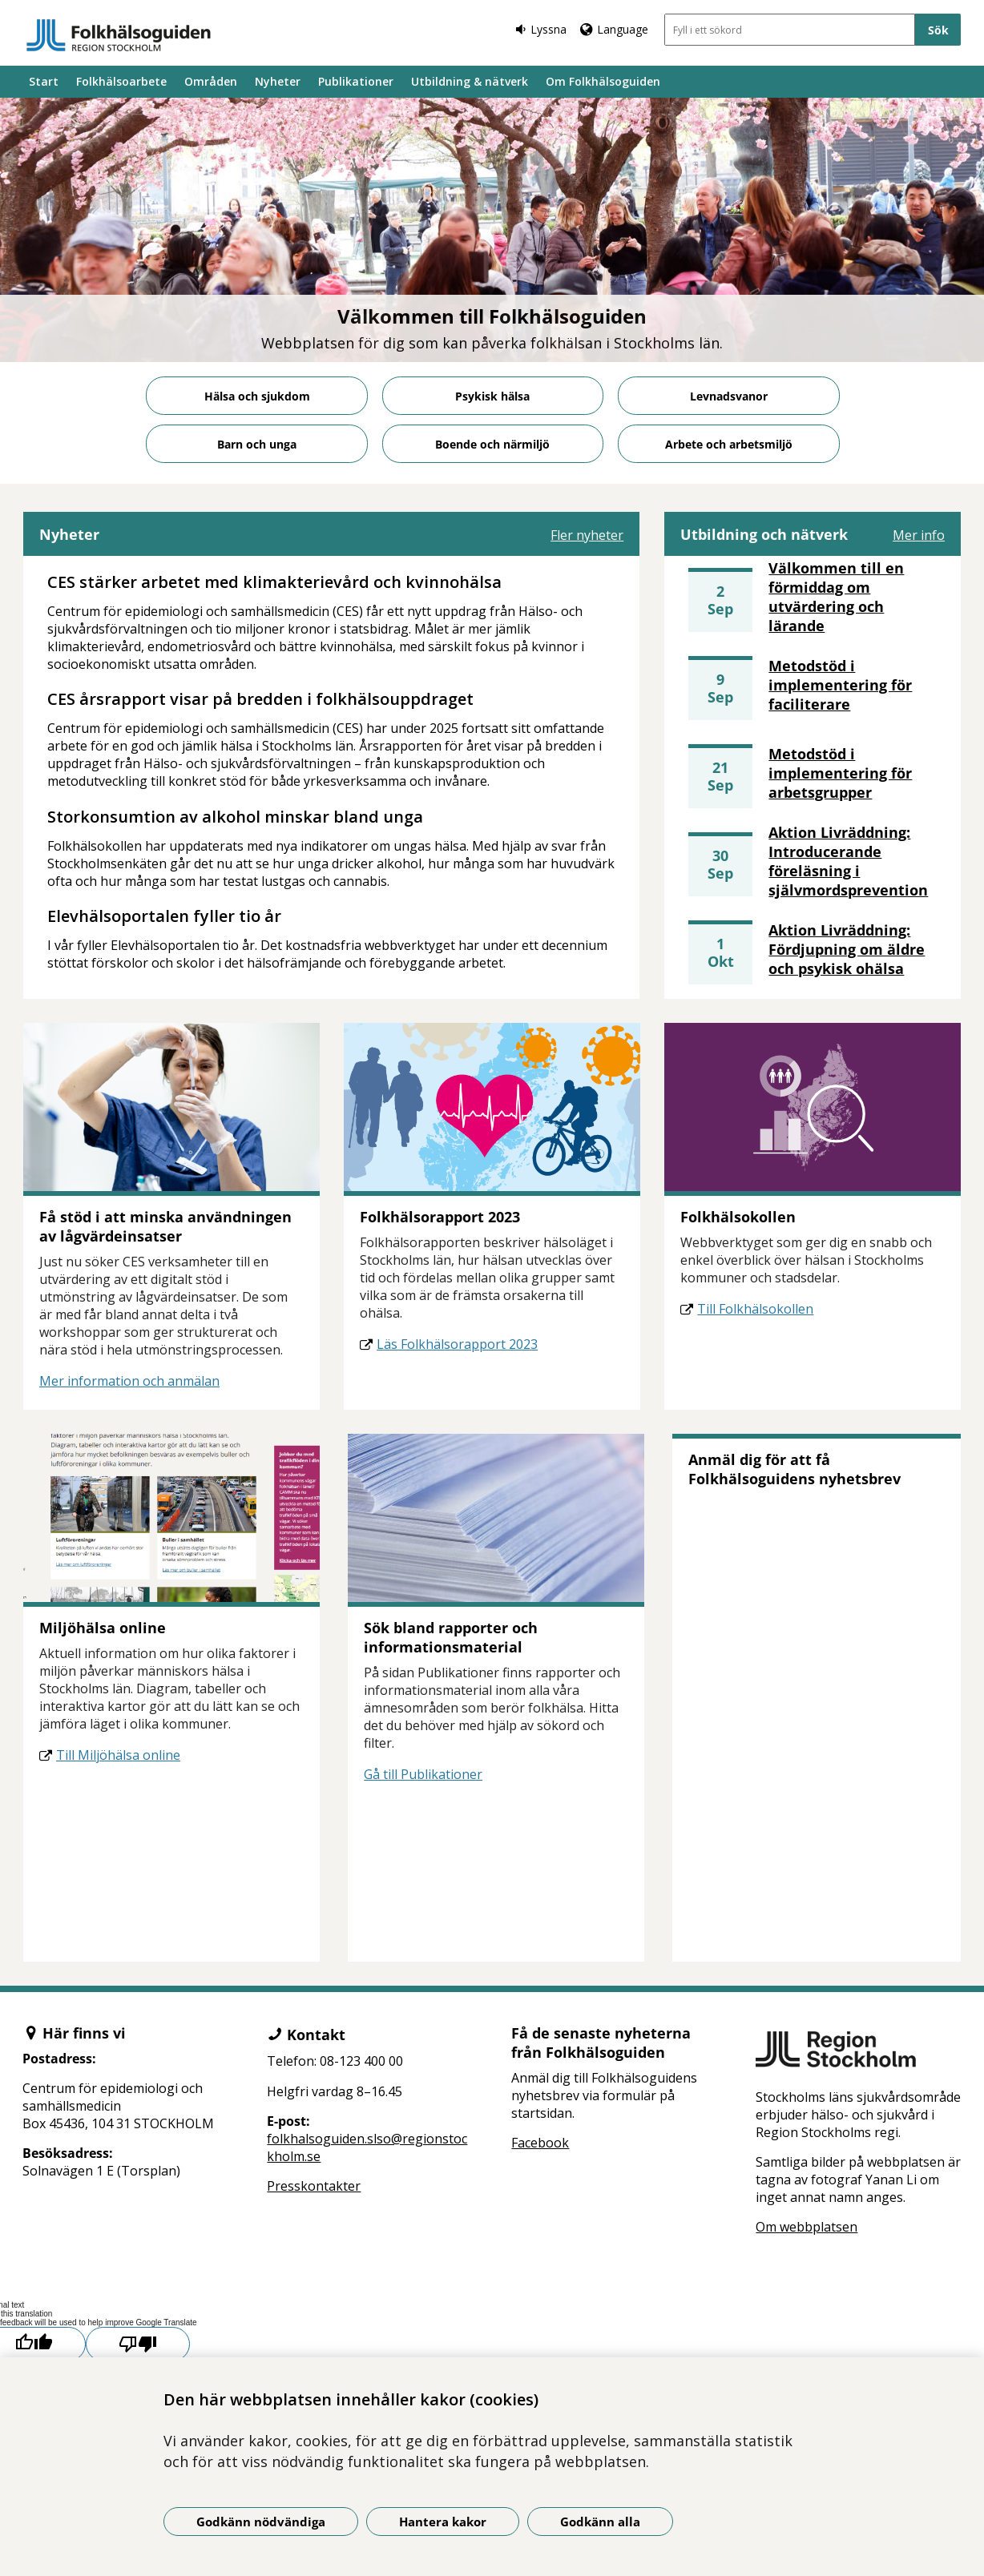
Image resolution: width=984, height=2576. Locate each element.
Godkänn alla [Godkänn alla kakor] (600, 2522)
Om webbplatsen (806, 2227)
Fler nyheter (586, 535)
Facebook (540, 2142)
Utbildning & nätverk (469, 81)
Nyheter (277, 81)
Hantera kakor (442, 2522)
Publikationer (355, 81)
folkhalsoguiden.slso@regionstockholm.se (367, 2147)
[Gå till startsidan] (118, 35)
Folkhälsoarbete (121, 81)
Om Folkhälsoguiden (603, 81)
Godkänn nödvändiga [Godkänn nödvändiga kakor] (260, 2522)
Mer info (919, 535)
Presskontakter (314, 2186)
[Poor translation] (138, 2344)
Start (43, 81)
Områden (210, 81)
